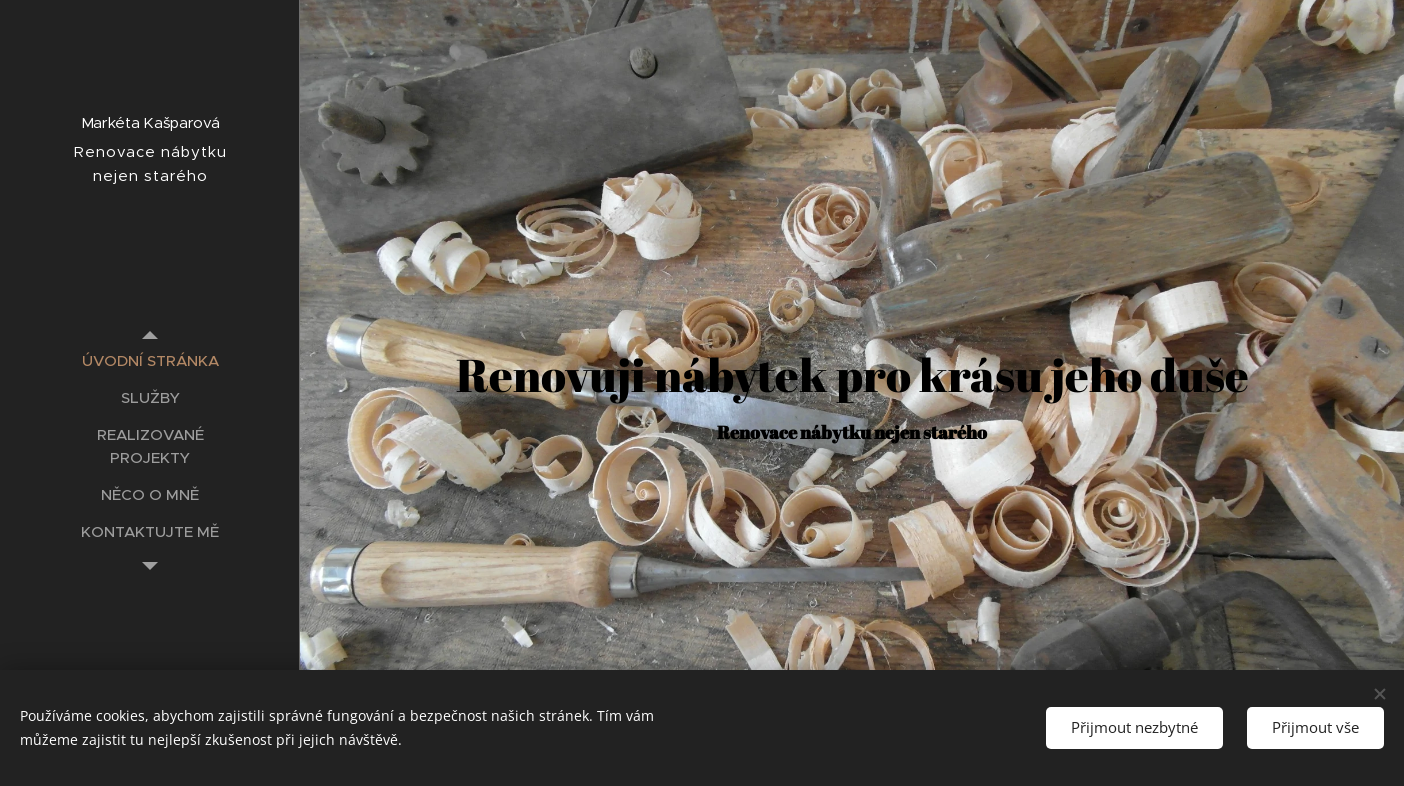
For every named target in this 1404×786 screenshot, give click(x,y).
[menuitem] (150, 360)
